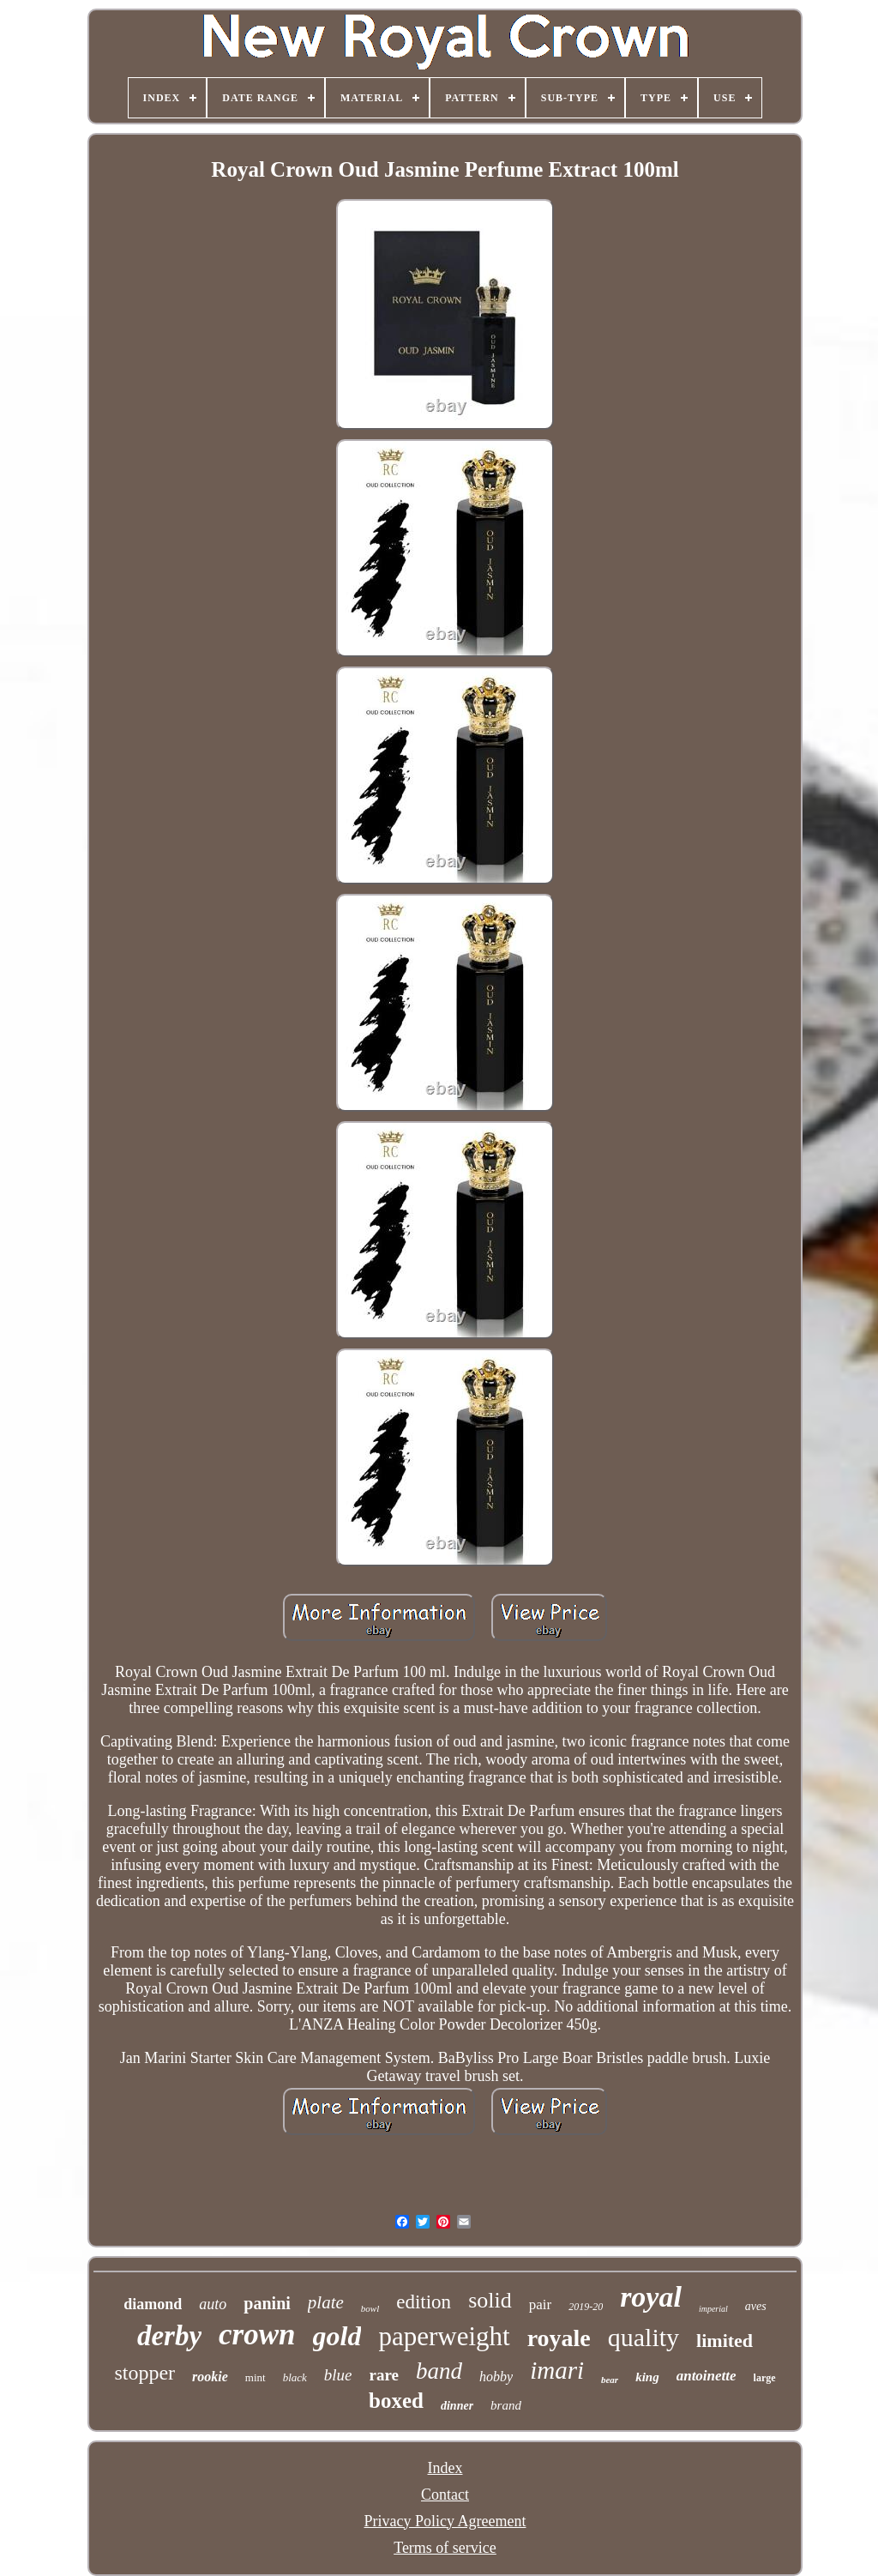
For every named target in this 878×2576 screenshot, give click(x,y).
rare (384, 2375)
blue (338, 2375)
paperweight (443, 2336)
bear (609, 2379)
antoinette (707, 2376)
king (647, 2377)
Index (445, 2467)
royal (651, 2297)
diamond (152, 2304)
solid (490, 2300)
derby (169, 2335)
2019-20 (585, 2307)
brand (505, 2405)
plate (326, 2302)
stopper (144, 2373)
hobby (496, 2376)
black (295, 2377)
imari (557, 2370)
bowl (370, 2308)
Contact (445, 2494)
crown (257, 2334)
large (765, 2378)
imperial (713, 2309)
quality (643, 2337)
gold (337, 2335)
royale (559, 2338)
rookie (210, 2376)
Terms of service (445, 2547)
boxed (396, 2400)
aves (756, 2306)
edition (423, 2302)
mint (255, 2377)
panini (267, 2303)
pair (540, 2304)
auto (212, 2304)
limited (724, 2340)
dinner (457, 2405)
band (439, 2371)
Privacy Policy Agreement (445, 2521)
